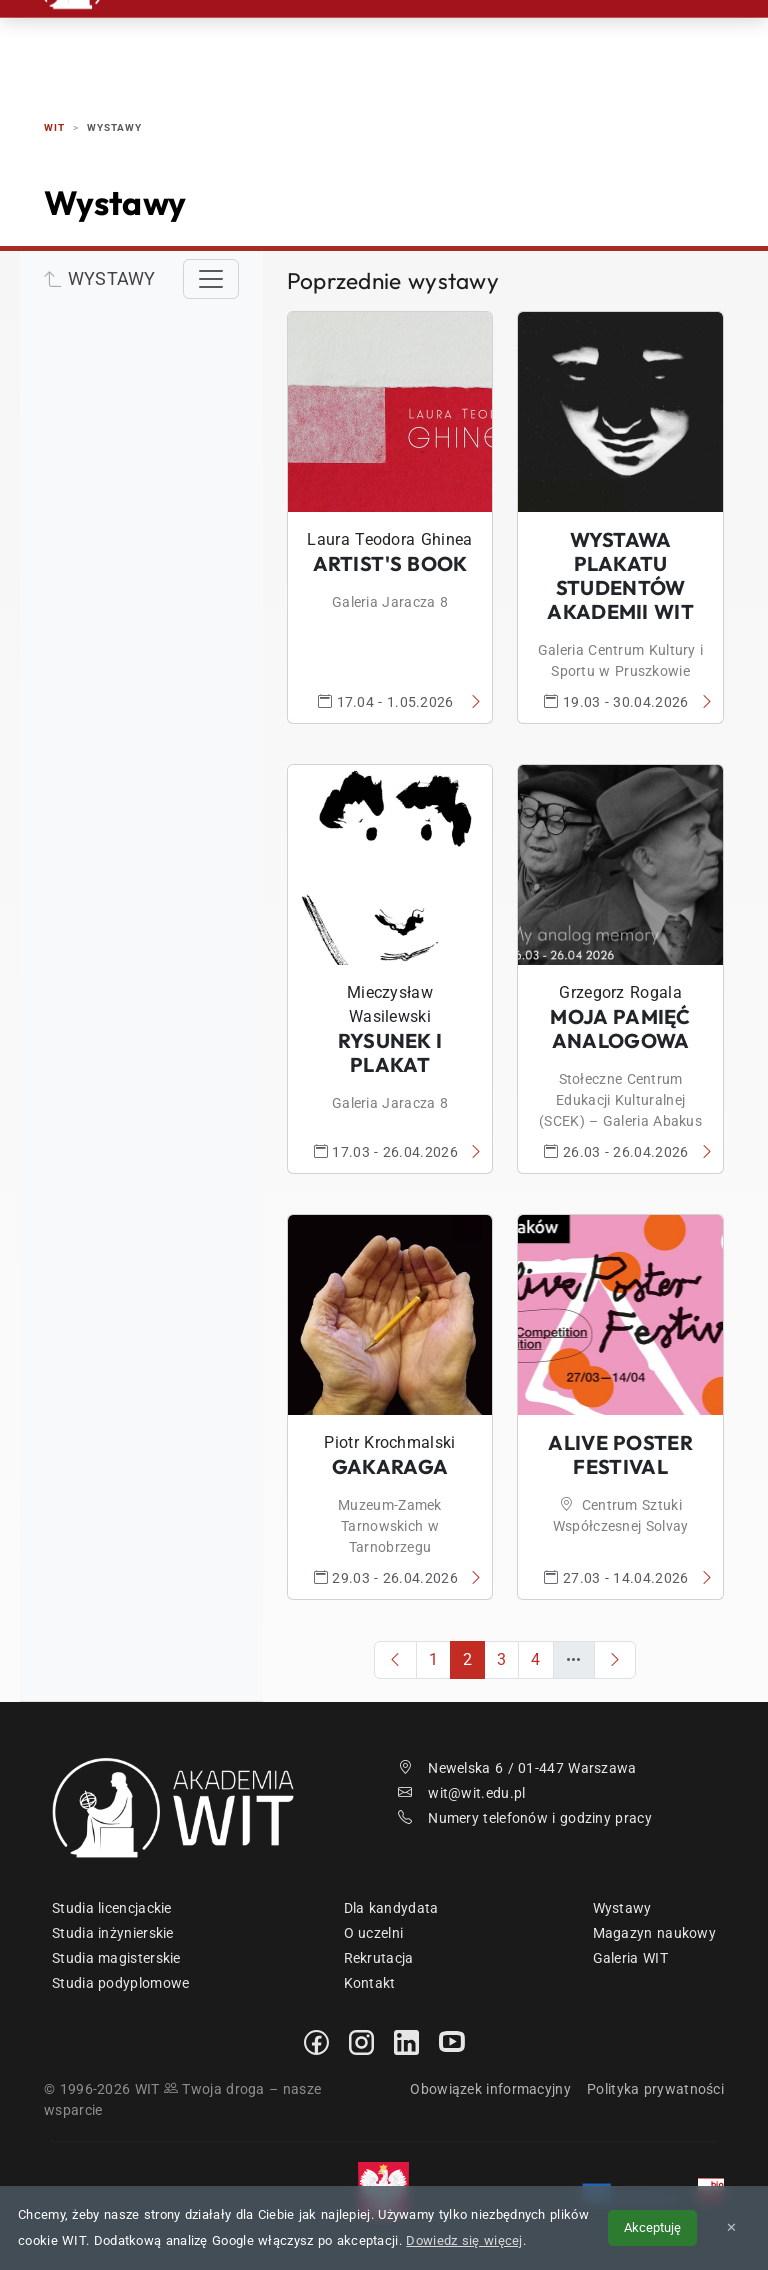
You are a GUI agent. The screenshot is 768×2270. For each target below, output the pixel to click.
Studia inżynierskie (113, 1933)
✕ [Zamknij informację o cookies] (731, 2227)
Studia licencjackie (112, 1908)
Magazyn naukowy (655, 1933)
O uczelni (374, 1933)
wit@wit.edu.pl (462, 1793)
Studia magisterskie (116, 1958)
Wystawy (622, 1908)
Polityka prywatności (655, 2089)
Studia (350, 39)
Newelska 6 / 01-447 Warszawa (517, 1768)
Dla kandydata (391, 1908)
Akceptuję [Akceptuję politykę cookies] (652, 2227)
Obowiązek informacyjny (490, 2089)
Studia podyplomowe (120, 1983)
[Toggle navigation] (211, 279)
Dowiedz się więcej (464, 2240)
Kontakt (641, 39)
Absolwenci (539, 39)
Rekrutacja (256, 39)
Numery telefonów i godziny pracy (525, 1818)
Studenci (434, 39)
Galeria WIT (630, 1958)
